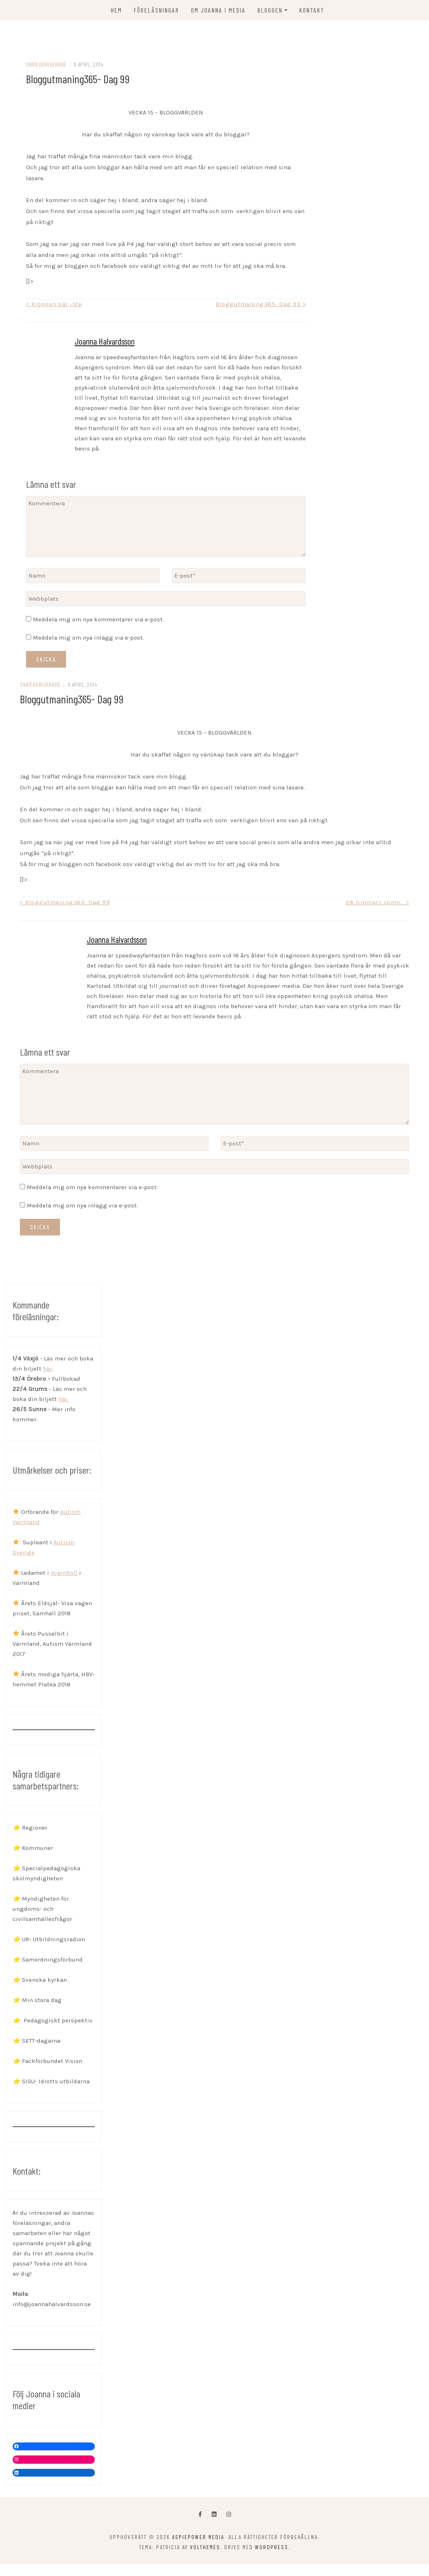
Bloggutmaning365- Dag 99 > (261, 305)
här (47, 1369)
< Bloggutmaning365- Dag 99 (65, 903)
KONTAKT (311, 10)
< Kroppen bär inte (54, 305)
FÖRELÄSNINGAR (156, 10)
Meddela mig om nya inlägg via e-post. (88, 638)
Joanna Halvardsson (105, 342)
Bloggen (270, 10)
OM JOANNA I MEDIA (218, 10)
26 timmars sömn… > (377, 903)
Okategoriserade (46, 65)
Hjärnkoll (64, 1574)
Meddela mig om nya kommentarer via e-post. (98, 620)
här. (63, 1400)
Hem (116, 10)
